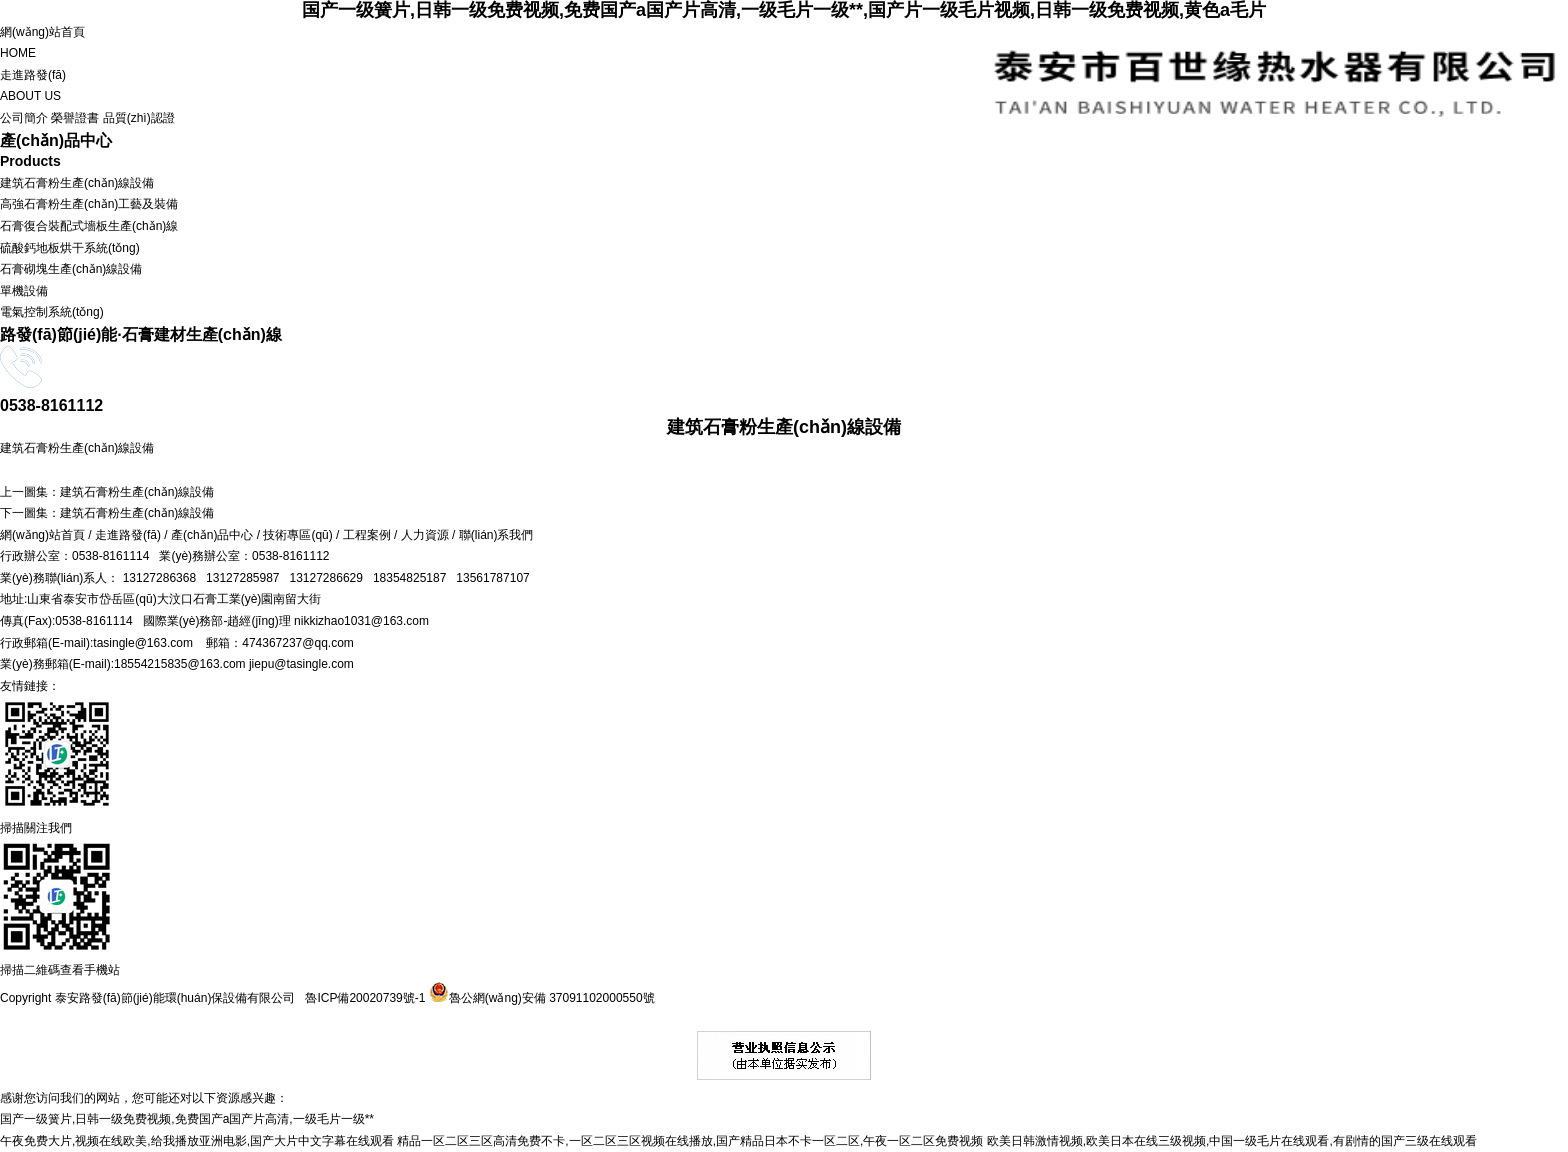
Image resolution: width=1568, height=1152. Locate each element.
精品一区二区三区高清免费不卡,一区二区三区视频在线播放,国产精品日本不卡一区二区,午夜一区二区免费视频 (690, 1141)
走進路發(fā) (784, 88)
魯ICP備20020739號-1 (365, 998)
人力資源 (425, 535)
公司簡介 (24, 118)
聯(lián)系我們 (496, 535)
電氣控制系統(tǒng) (52, 312)
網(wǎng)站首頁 (784, 45)
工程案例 (367, 535)
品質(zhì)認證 (139, 118)
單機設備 (24, 291)
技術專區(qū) (297, 535)
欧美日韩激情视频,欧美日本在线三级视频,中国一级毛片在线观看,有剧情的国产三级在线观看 (1232, 1141)
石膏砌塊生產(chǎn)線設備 (71, 269)
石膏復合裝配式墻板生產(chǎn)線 (89, 226)
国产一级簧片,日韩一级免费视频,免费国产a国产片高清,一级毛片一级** (187, 1119)
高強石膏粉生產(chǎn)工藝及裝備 (89, 204)
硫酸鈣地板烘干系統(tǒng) (70, 248)
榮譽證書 (75, 118)
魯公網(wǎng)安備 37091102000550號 (539, 998)
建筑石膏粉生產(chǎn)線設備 (77, 183)
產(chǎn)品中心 (212, 535)
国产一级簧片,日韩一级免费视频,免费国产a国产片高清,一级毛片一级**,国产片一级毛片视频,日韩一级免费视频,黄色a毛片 (784, 10)
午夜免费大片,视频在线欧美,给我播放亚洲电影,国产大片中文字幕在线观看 (197, 1141)
